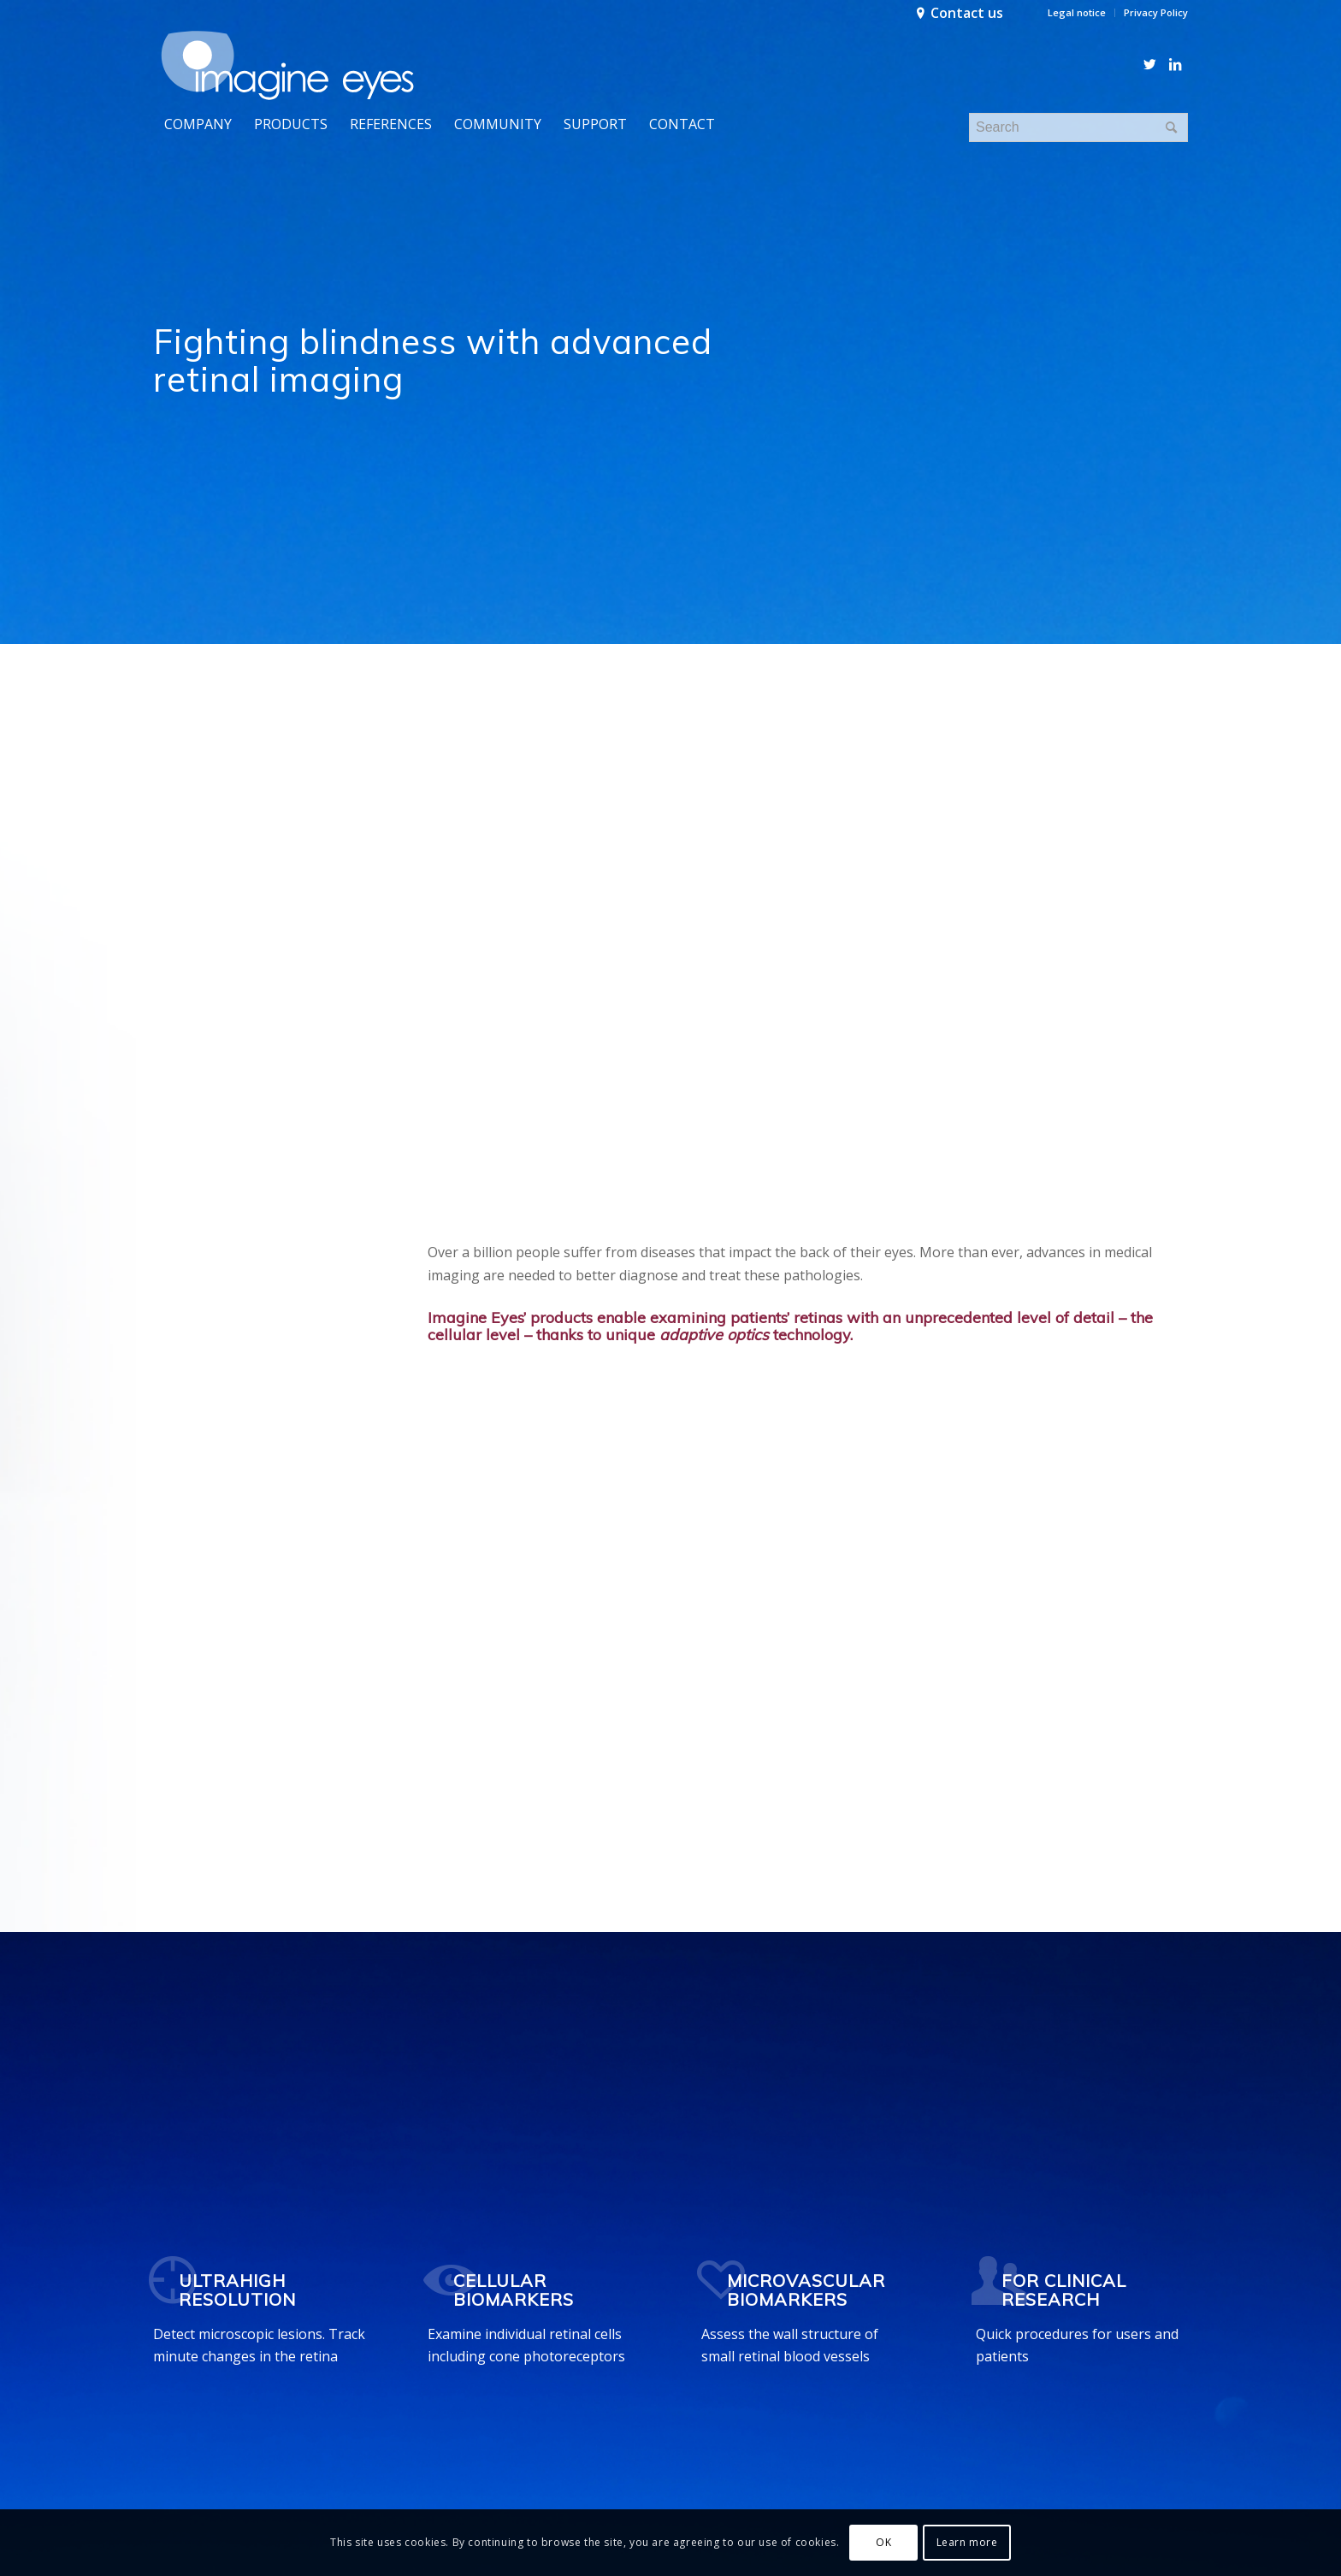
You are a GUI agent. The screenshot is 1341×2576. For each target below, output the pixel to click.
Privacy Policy (1156, 12)
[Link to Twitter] (1149, 64)
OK (883, 2542)
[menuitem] (1077, 13)
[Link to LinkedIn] (1175, 64)
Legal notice (1077, 12)
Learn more (967, 2542)
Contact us (966, 12)
